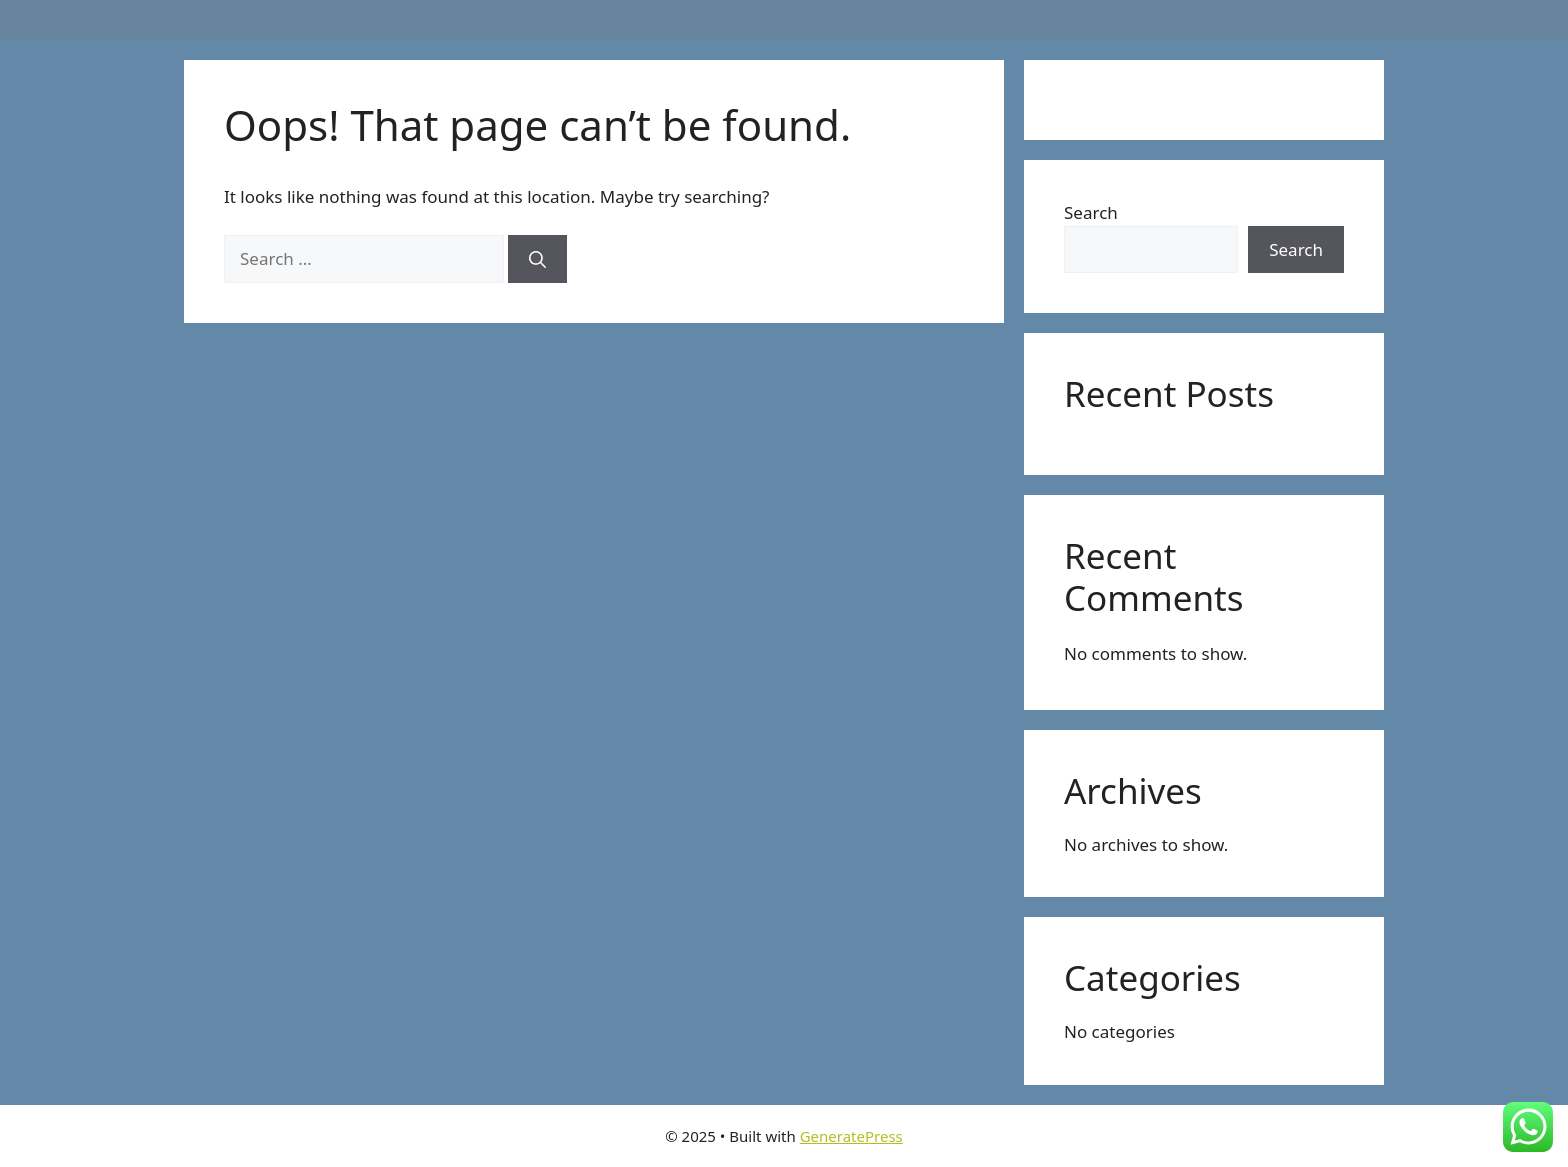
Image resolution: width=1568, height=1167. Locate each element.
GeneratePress (851, 1136)
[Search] (537, 259)
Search (1091, 212)
